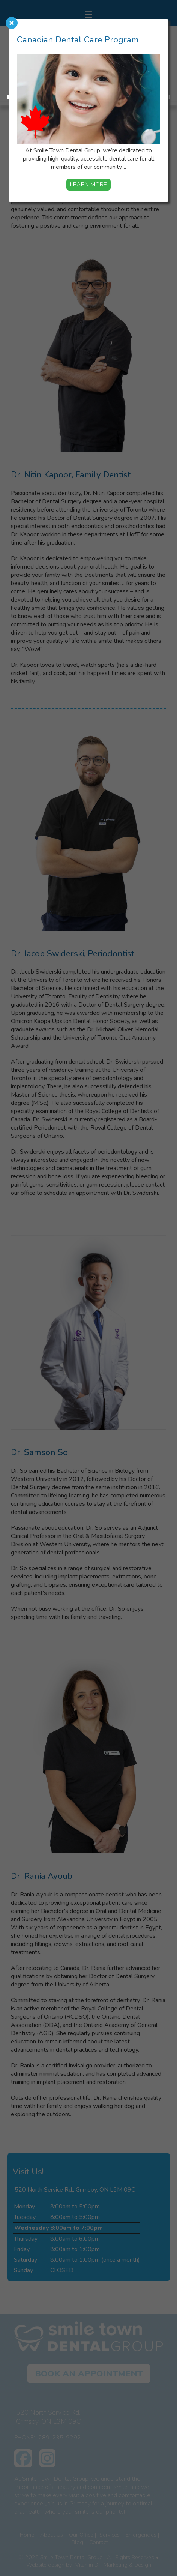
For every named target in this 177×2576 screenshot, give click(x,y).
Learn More (88, 184)
